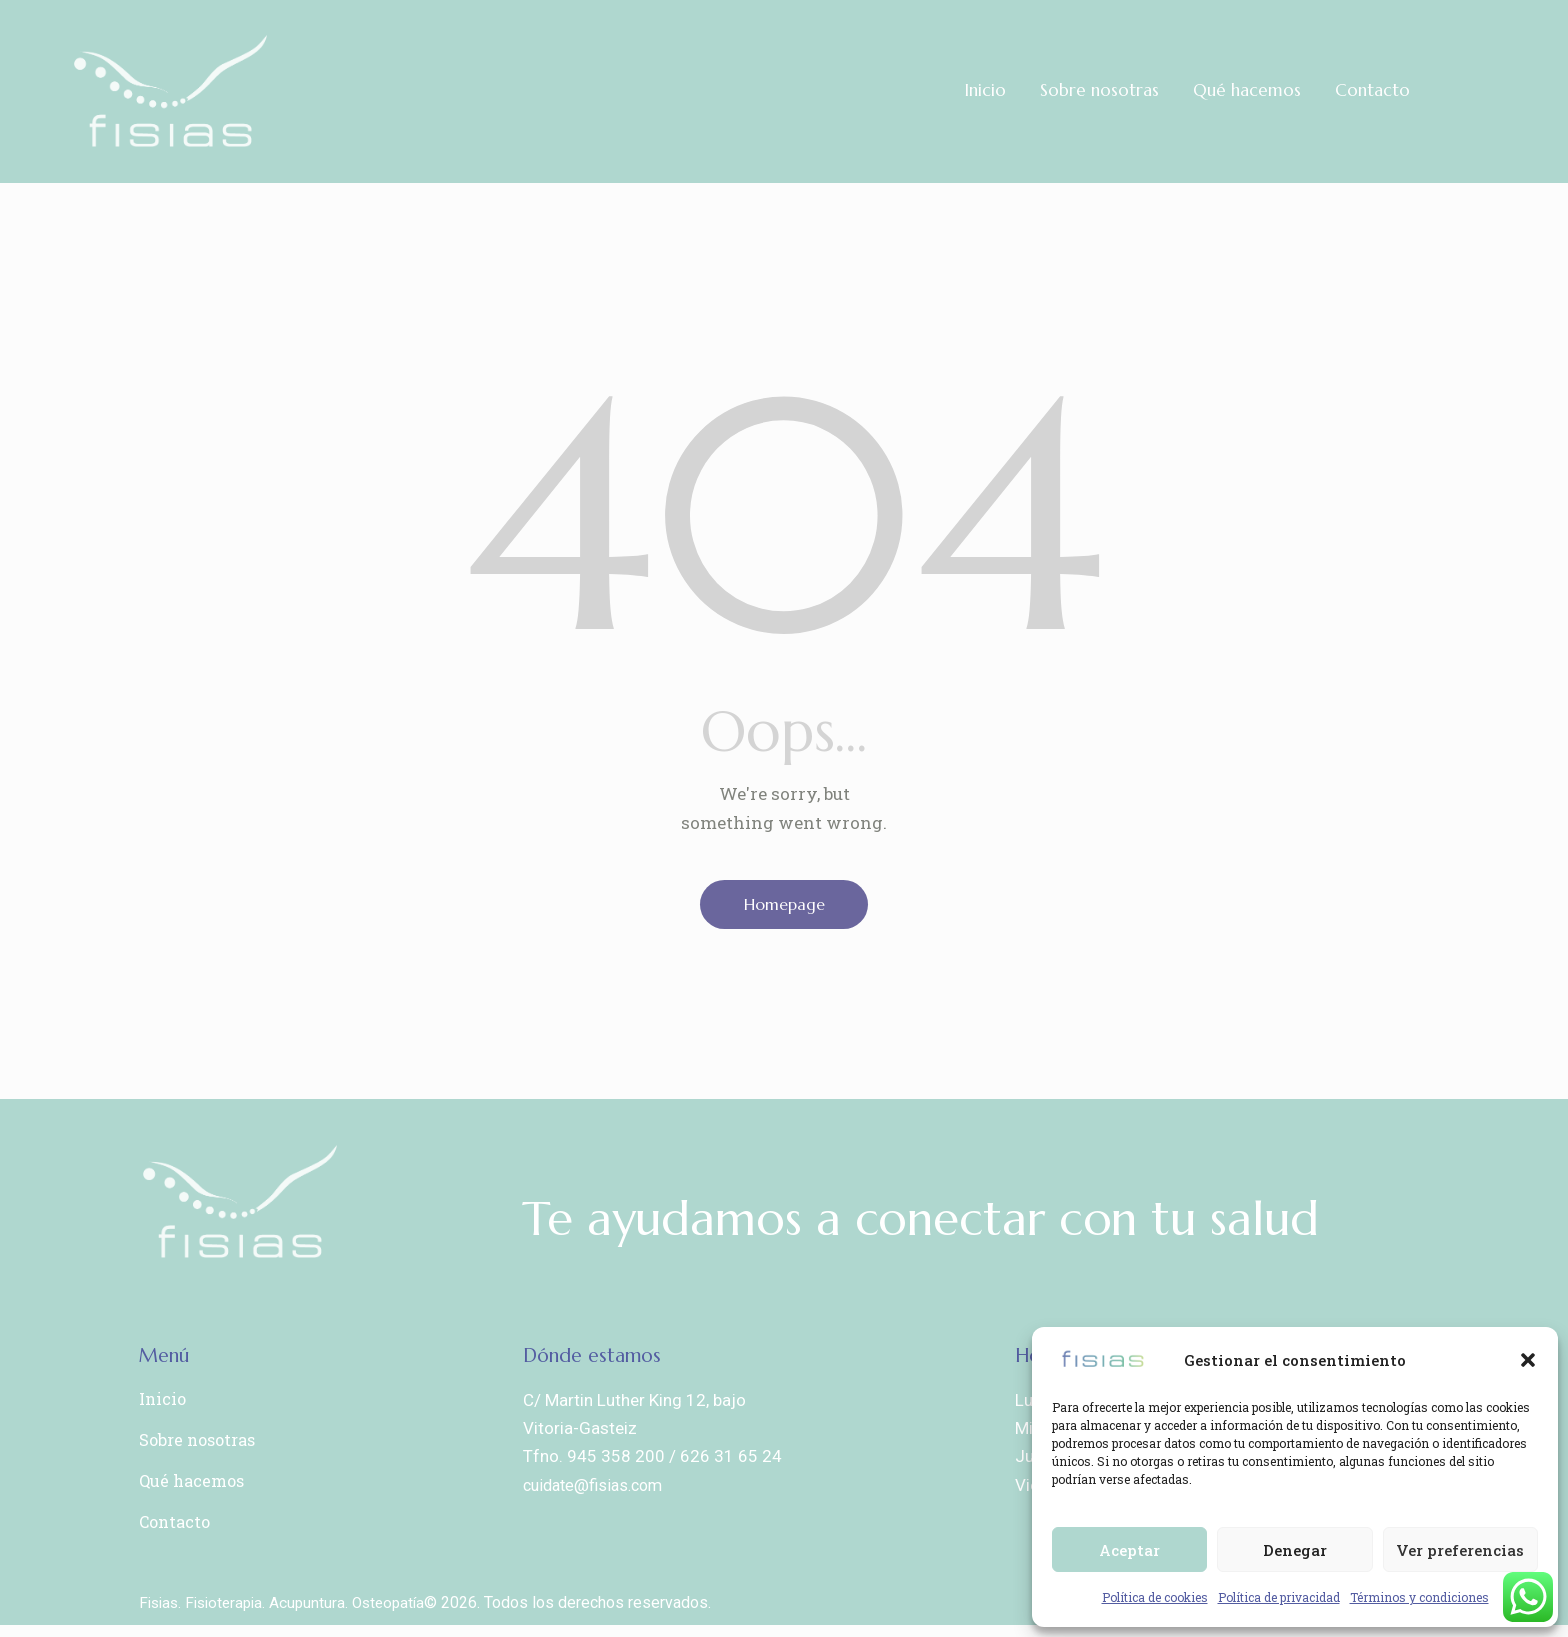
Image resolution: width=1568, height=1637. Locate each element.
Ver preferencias (1460, 1550)
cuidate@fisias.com (598, 1491)
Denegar (1295, 1550)
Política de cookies (1155, 1597)
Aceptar (1129, 1550)
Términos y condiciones (1419, 1597)
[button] (1528, 1360)
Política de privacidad (1279, 1597)
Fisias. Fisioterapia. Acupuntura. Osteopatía (289, 1614)
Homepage (784, 907)
